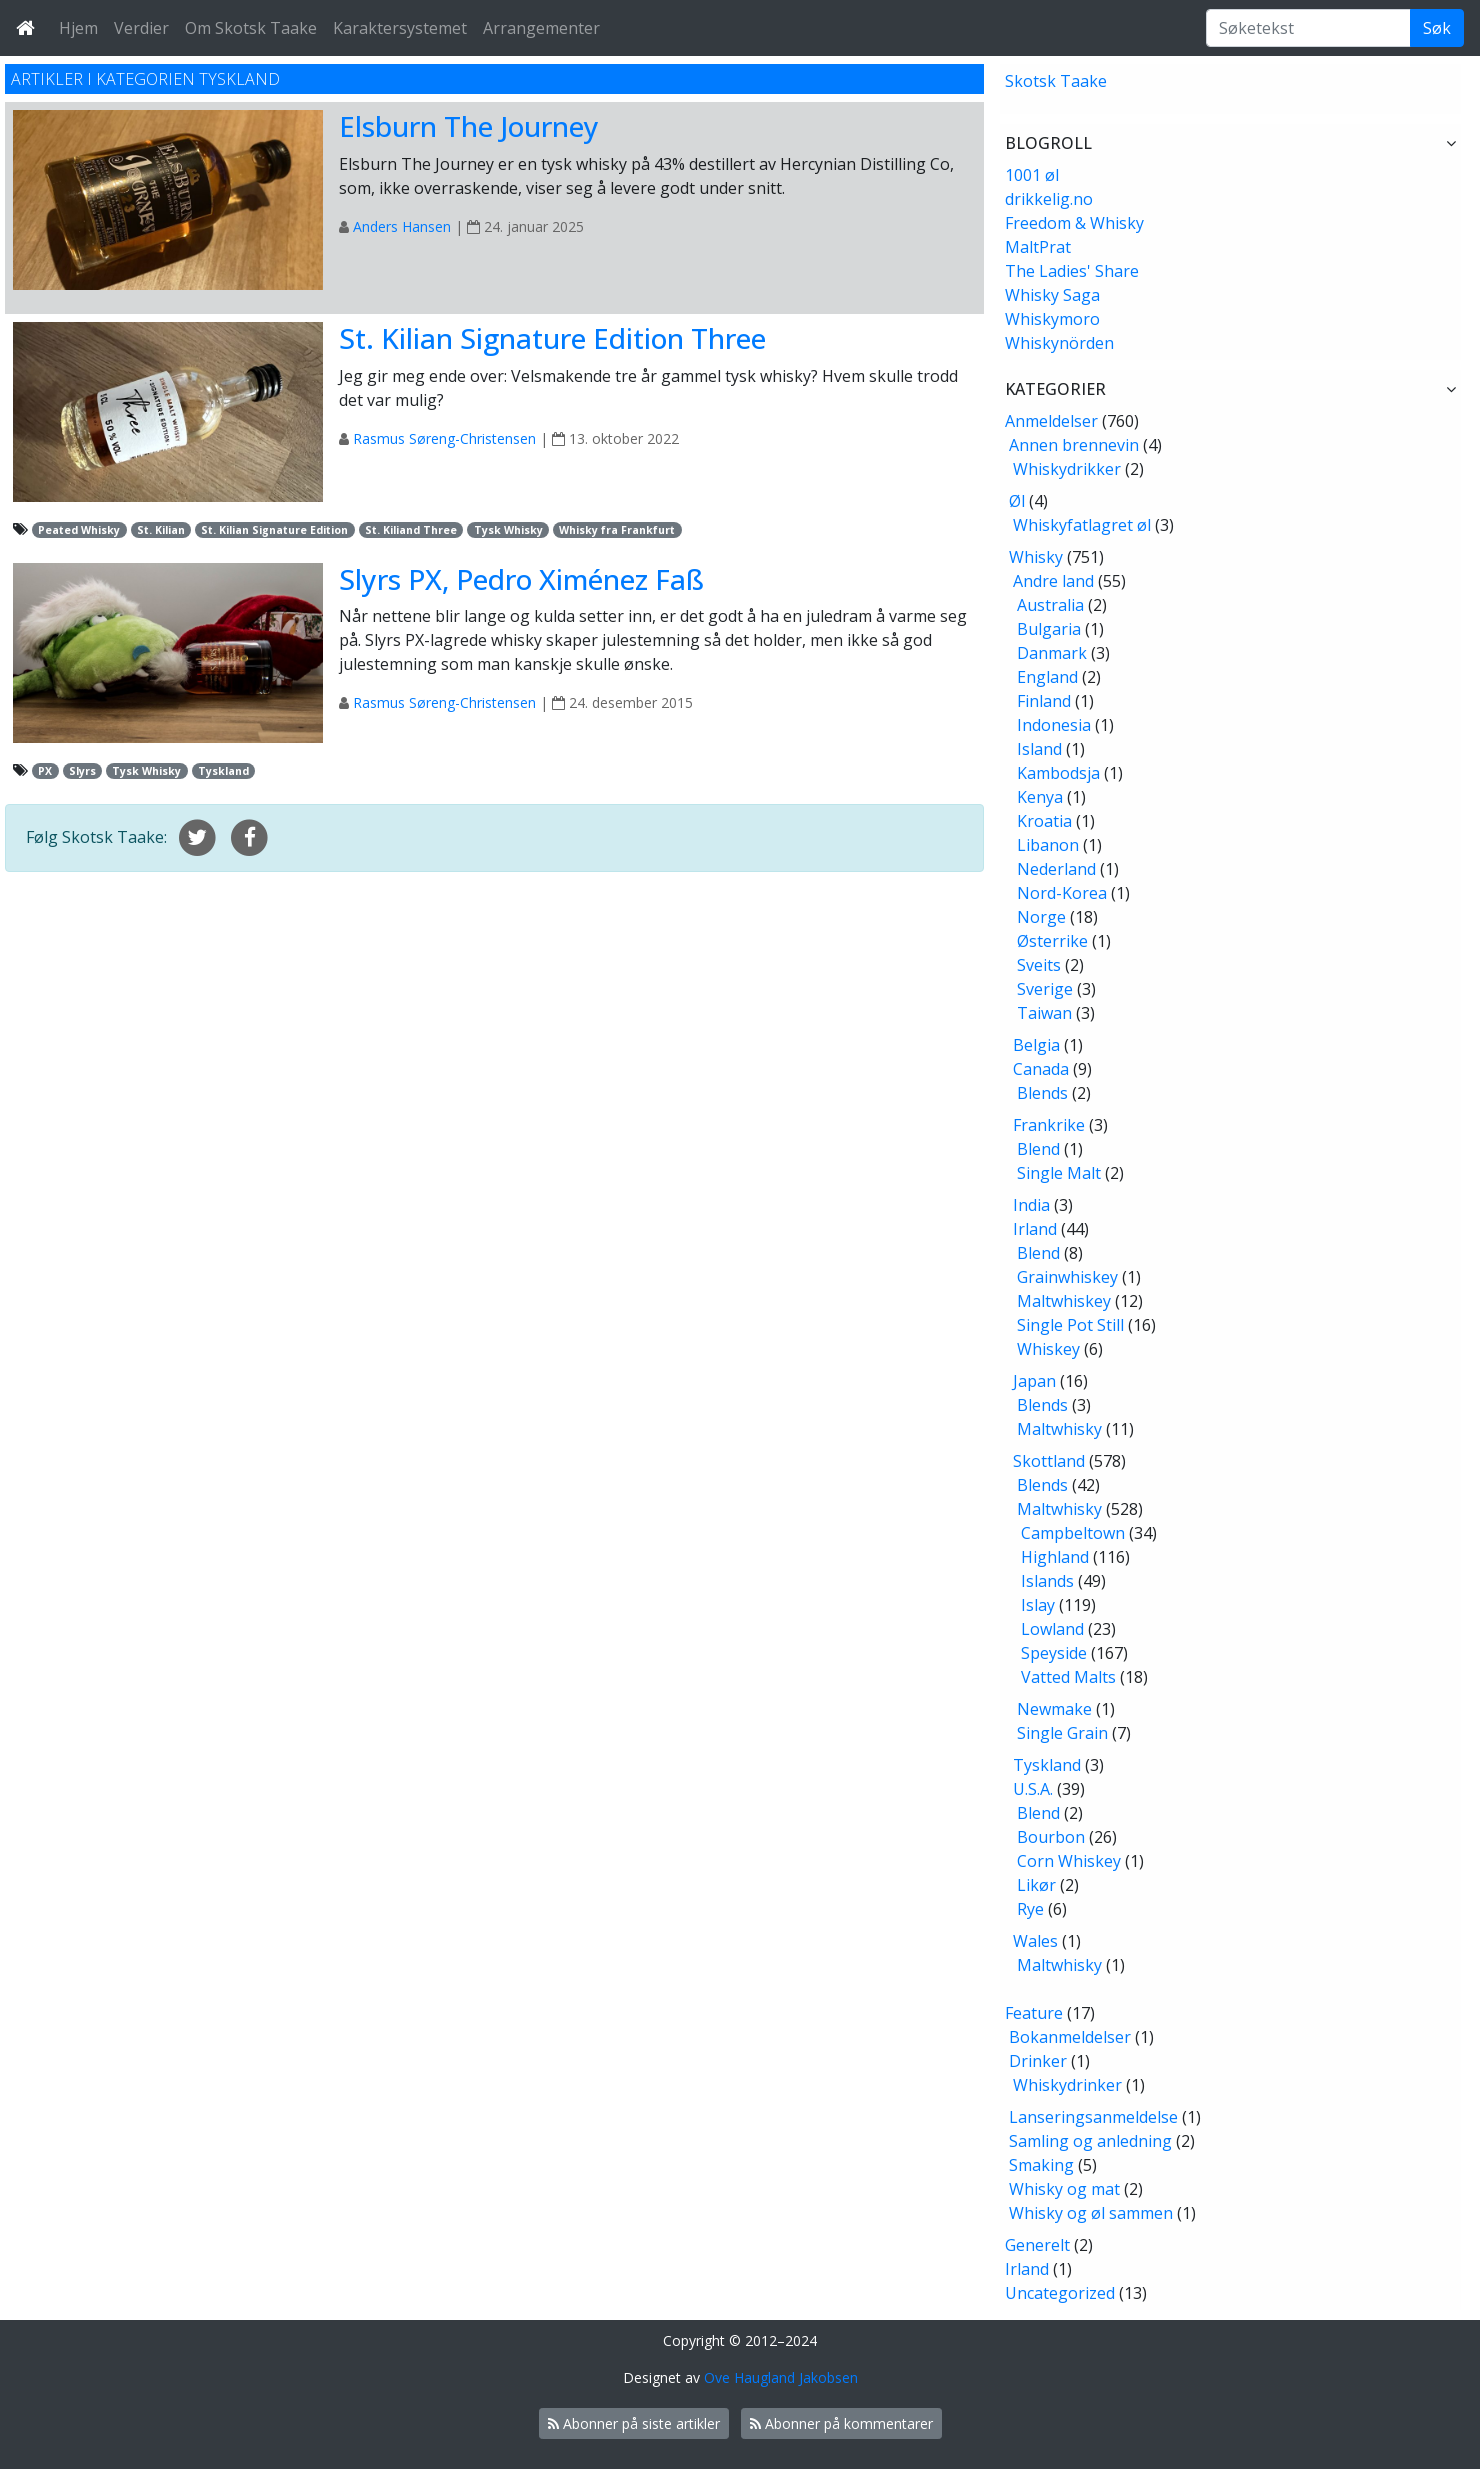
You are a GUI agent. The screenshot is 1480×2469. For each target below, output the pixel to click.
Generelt (1037, 2245)
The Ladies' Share (1072, 271)
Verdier (141, 28)
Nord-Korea (1062, 893)
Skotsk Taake (1056, 81)
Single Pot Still (1070, 1325)
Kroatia (1044, 821)
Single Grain (1062, 1733)
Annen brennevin (1074, 445)
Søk (1437, 28)
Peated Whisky (79, 530)
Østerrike (1052, 941)
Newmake (1054, 1709)
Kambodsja (1058, 773)
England (1047, 677)
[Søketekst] (1308, 28)
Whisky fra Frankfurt (617, 530)
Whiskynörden (1059, 343)
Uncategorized (1060, 2293)
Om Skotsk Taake (251, 28)
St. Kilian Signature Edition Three (552, 338)
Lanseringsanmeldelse (1093, 2117)
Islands (1047, 1581)
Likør (1036, 1885)
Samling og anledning (1090, 2141)
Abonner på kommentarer (841, 2423)
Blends (1042, 1093)
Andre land (1053, 581)
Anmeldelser (1051, 421)
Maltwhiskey (1064, 1301)
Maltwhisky (1059, 1429)
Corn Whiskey (1069, 1861)
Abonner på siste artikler (634, 2423)
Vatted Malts (1068, 1677)
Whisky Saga (1052, 295)
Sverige (1045, 989)
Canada (1041, 1069)
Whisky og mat (1064, 2189)
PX (45, 771)
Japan (1034, 1381)
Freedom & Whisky (1074, 223)
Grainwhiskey (1067, 1277)
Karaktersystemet (400, 28)
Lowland (1052, 1629)
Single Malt (1059, 1173)
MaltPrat (1038, 247)
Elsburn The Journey (469, 126)
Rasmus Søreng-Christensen (444, 438)
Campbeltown (1073, 1533)
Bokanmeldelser (1070, 2037)
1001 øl (1032, 175)
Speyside (1054, 1653)
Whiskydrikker (1067, 469)
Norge (1041, 917)
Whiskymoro (1052, 319)
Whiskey (1048, 1349)
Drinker (1038, 2061)
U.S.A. (1033, 1789)
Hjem (78, 28)
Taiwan (1044, 1013)
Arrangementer (541, 28)
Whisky (1036, 557)
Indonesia (1054, 725)
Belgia (1036, 1045)
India (1031, 1205)
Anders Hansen (402, 226)
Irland (1035, 1229)
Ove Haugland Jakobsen (781, 2377)
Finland (1044, 701)
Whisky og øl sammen (1091, 2213)
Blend (1038, 1149)
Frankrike (1049, 1125)
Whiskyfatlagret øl (1082, 525)
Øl (1017, 501)
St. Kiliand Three (411, 530)
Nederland (1056, 869)
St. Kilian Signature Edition (274, 530)
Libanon (1048, 845)
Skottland (1049, 1461)
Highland (1055, 1557)
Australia (1050, 605)
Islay (1038, 1605)
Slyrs (82, 771)
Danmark (1052, 653)
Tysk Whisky (508, 530)
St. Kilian (161, 530)
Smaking (1041, 2165)
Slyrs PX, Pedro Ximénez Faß (521, 579)
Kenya (1040, 797)
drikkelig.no (1049, 199)
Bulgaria (1049, 629)
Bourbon (1051, 1837)
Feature (1034, 2013)
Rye (1030, 1909)
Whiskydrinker (1067, 2085)
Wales (1035, 1941)
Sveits (1039, 965)
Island (1039, 749)
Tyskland (223, 771)
